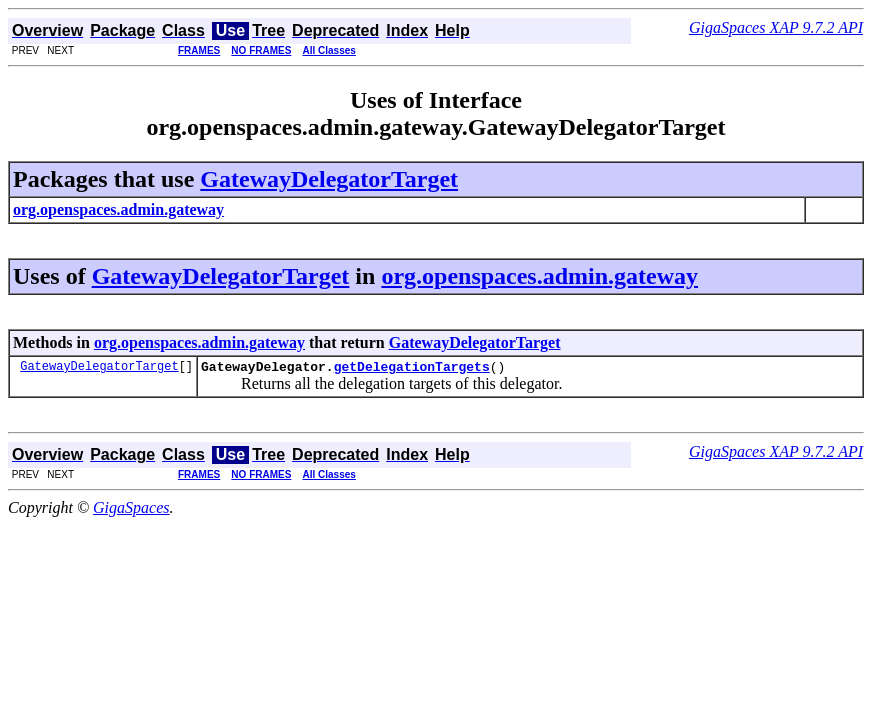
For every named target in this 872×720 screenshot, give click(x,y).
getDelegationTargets (412, 369)
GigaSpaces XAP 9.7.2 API (776, 27)
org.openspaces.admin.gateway (539, 276)
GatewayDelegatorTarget (329, 179)
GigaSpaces (131, 510)
